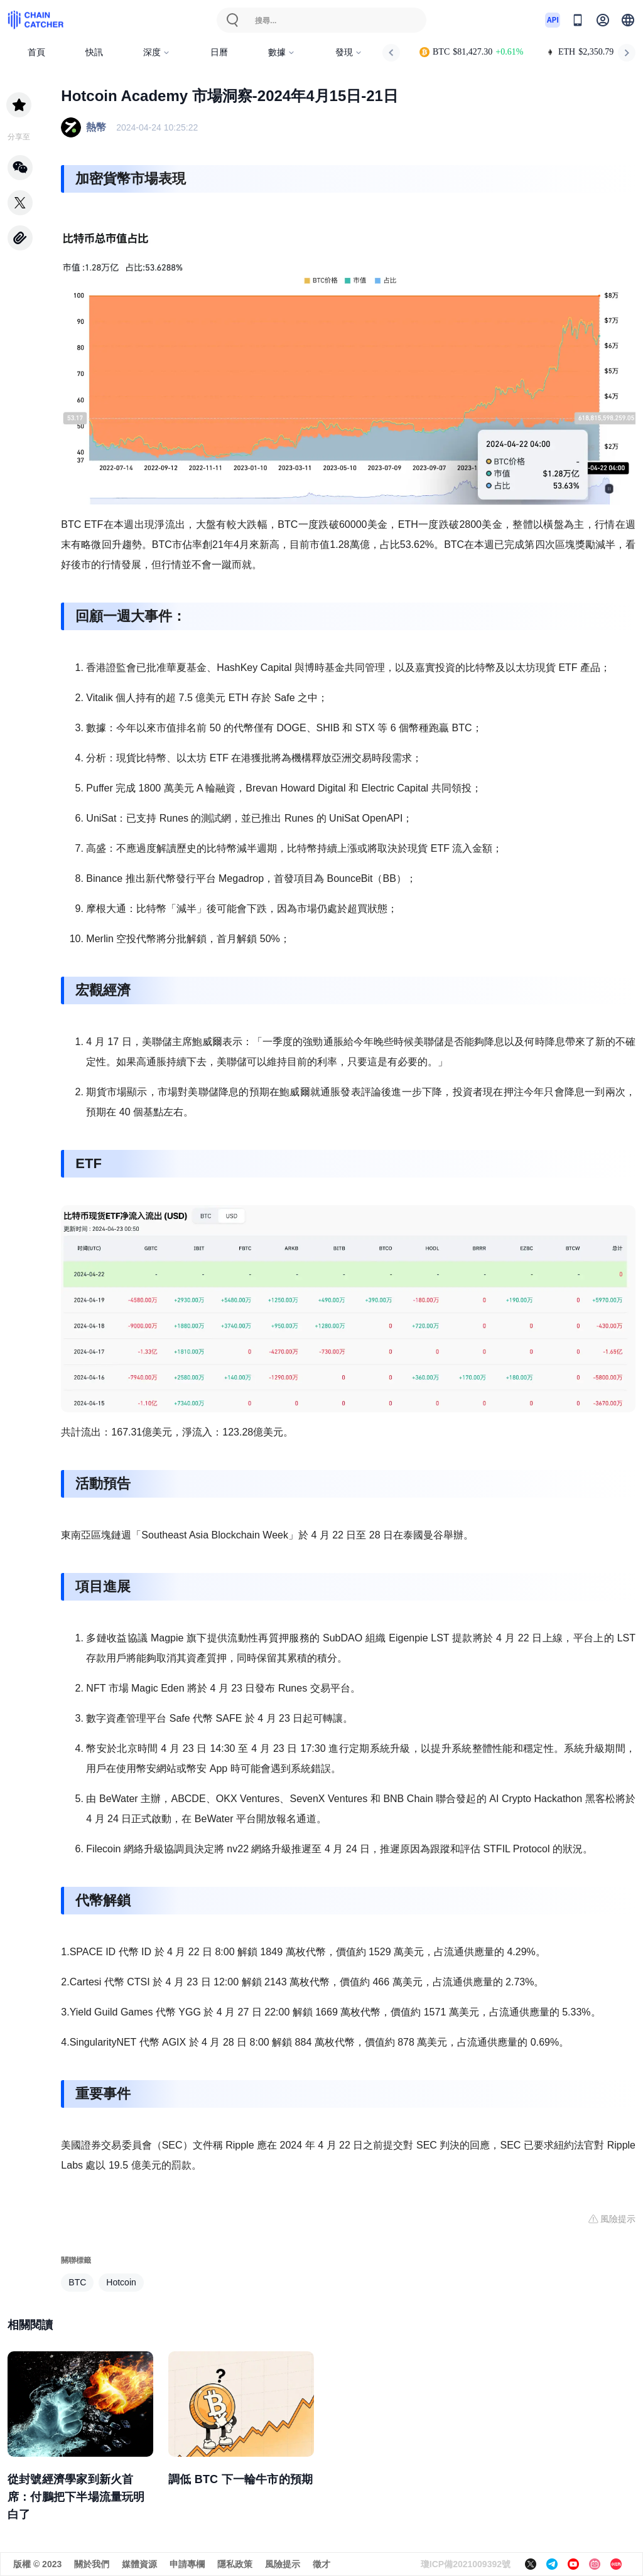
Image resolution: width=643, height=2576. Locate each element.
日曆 (219, 52)
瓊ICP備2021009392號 (466, 2564)
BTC (77, 2282)
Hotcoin (121, 2282)
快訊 (94, 52)
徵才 (321, 2564)
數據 (281, 52)
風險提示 (282, 2564)
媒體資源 (139, 2564)
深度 (156, 52)
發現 (348, 52)
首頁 (36, 52)
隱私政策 (234, 2564)
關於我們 (91, 2564)
